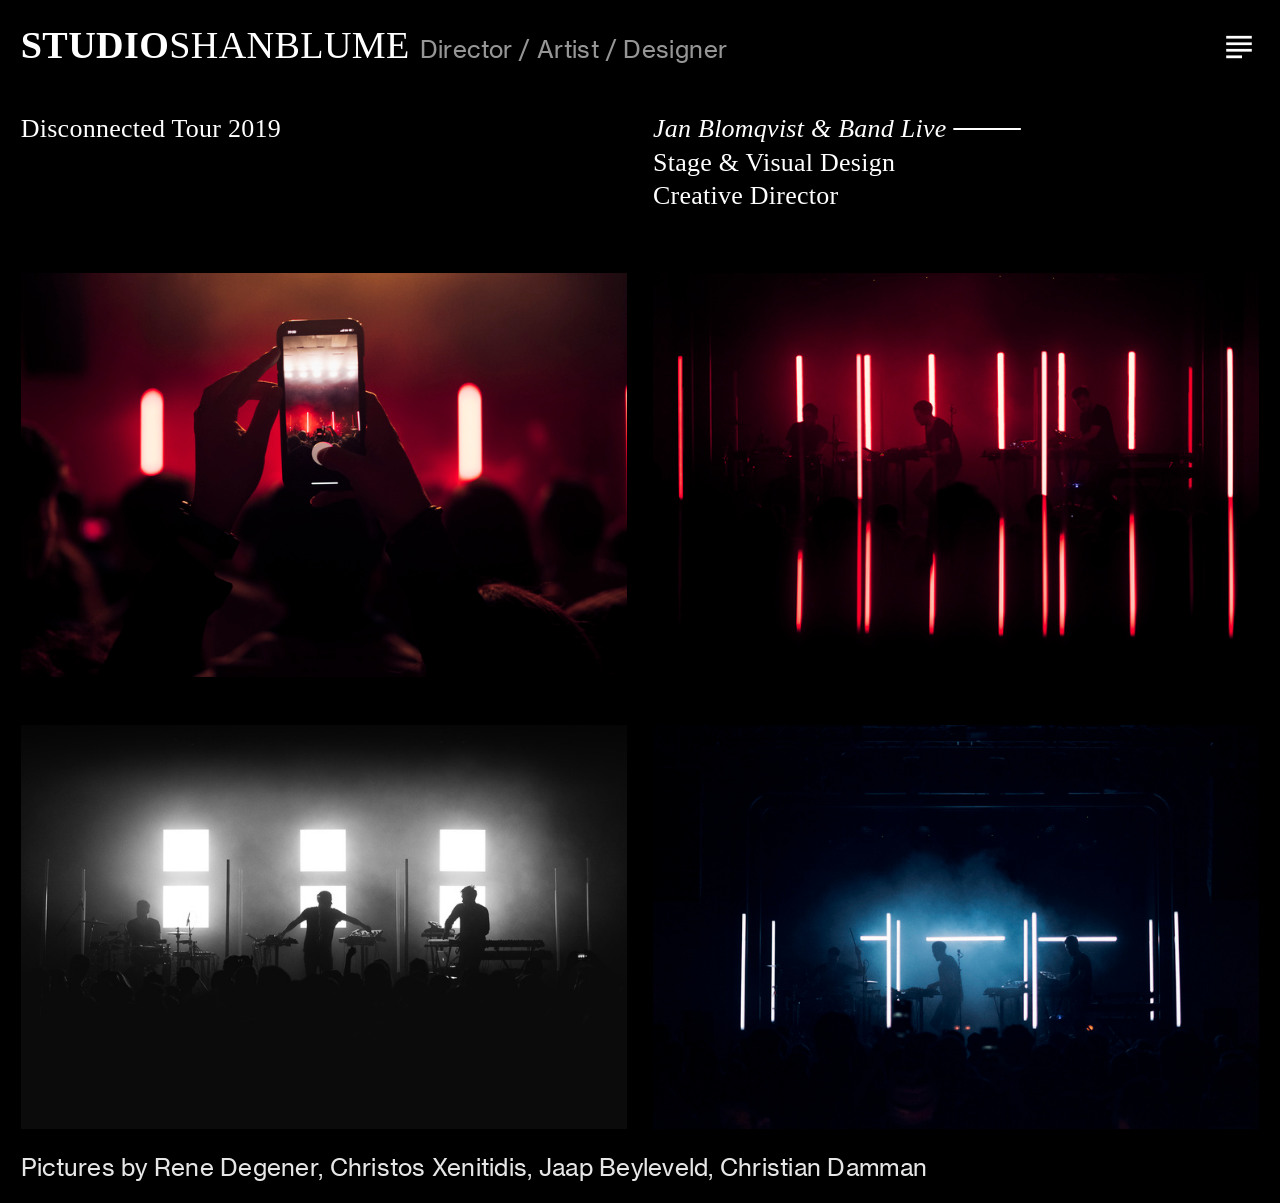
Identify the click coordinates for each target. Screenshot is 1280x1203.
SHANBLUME (215, 45)
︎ (1239, 45)
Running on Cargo (1258, 1094)
